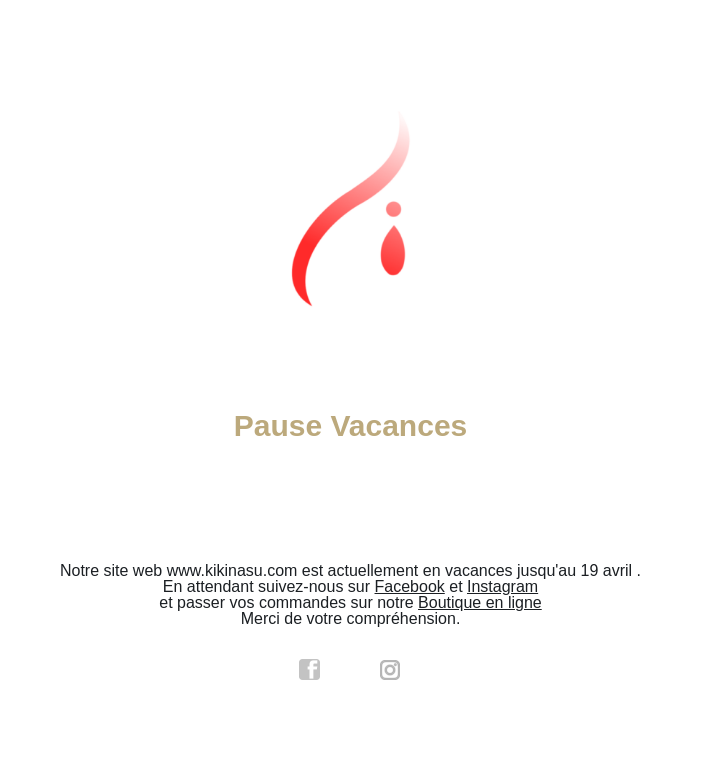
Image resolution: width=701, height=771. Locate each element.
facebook (310, 670)
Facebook (410, 586)
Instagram (502, 586)
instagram (391, 670)
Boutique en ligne (480, 602)
